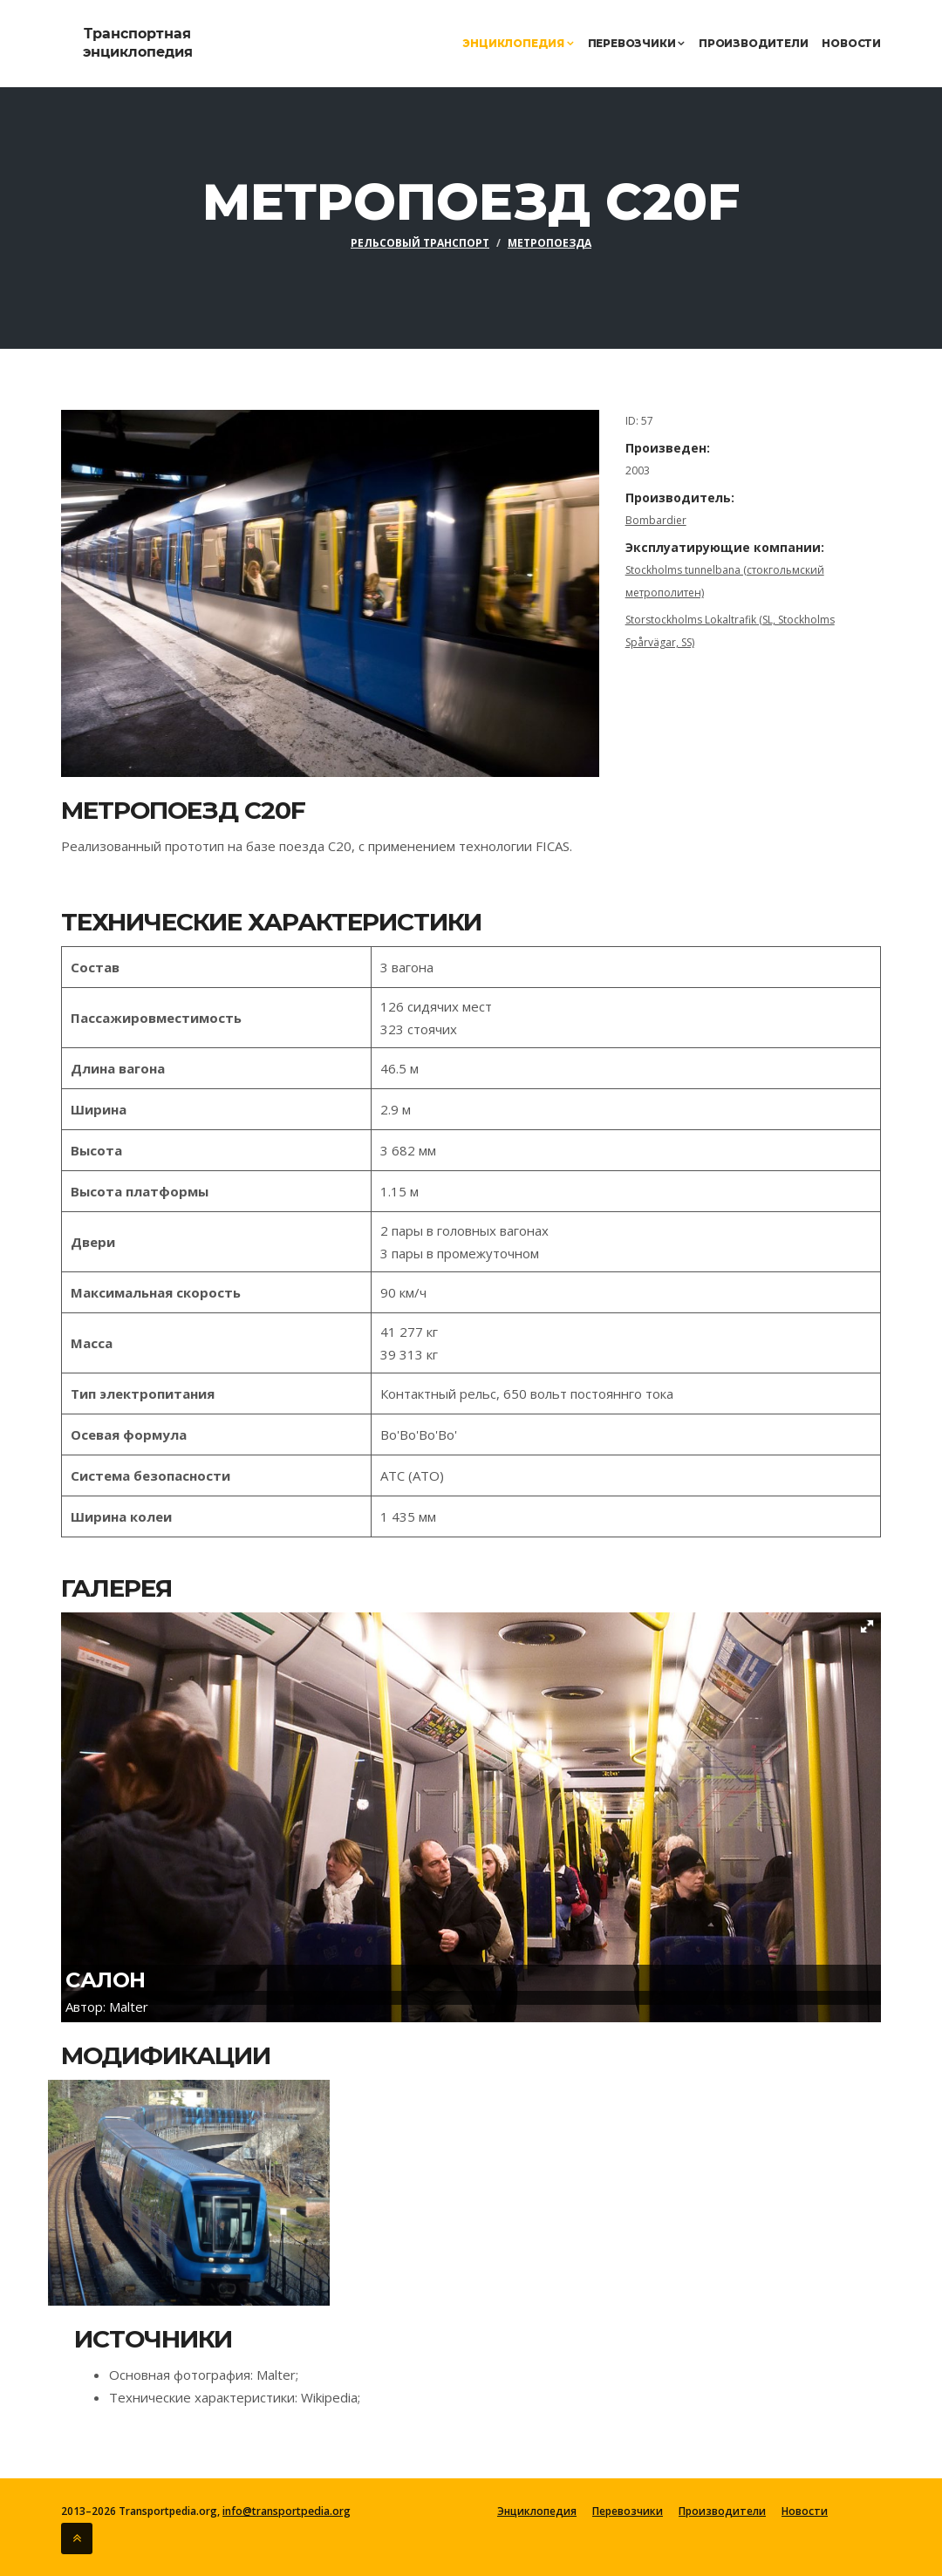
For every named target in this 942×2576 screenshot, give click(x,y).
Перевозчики (636, 43)
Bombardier (655, 520)
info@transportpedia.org (285, 2511)
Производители (753, 43)
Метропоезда (549, 242)
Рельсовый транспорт (420, 242)
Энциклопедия (517, 43)
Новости (851, 43)
